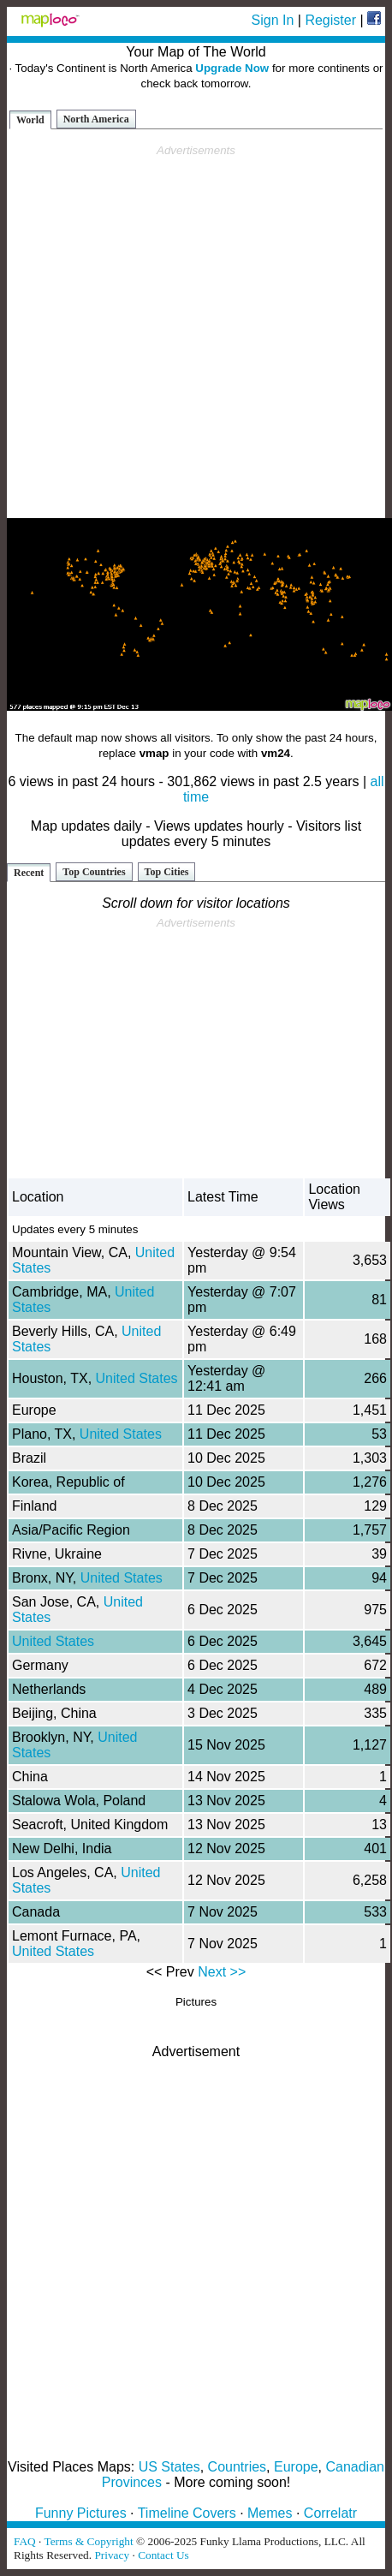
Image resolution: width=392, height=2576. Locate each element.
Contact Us (163, 2555)
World (30, 120)
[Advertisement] (193, 332)
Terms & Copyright (88, 2541)
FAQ (25, 2541)
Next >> (222, 1972)
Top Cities (167, 872)
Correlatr (330, 2513)
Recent (29, 873)
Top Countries (93, 872)
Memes (269, 2513)
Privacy (111, 2555)
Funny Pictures (81, 2513)
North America (96, 119)
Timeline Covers (187, 2513)
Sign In (273, 20)
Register (330, 20)
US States (169, 2467)
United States (137, 1378)
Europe (296, 2467)
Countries (237, 2467)
